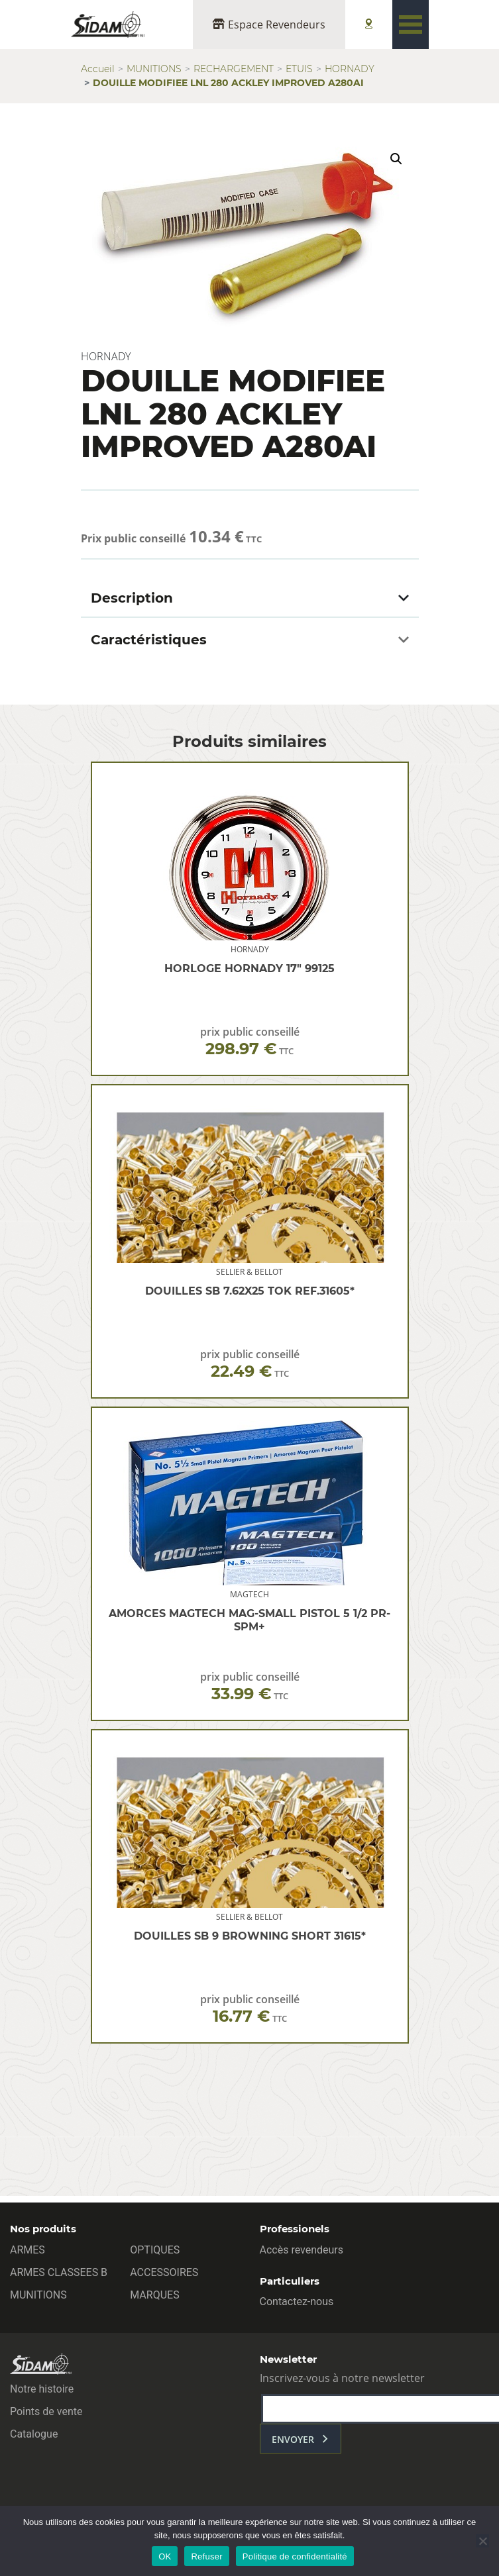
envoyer (293, 2439)
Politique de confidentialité (295, 2556)
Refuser (206, 2556)
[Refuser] (482, 2541)
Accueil (98, 69)
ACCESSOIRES (164, 2272)
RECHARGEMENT (234, 69)
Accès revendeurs (302, 2250)
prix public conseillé (250, 1041)
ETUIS (299, 69)
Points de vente (46, 2411)
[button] (396, 159)
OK (164, 2556)
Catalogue (34, 2434)
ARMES (27, 2250)
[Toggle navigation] (410, 24)
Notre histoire (42, 2389)
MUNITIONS (154, 69)
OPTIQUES (155, 2250)
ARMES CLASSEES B (58, 2272)
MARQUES (154, 2295)
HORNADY (349, 69)
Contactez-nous (297, 2301)
